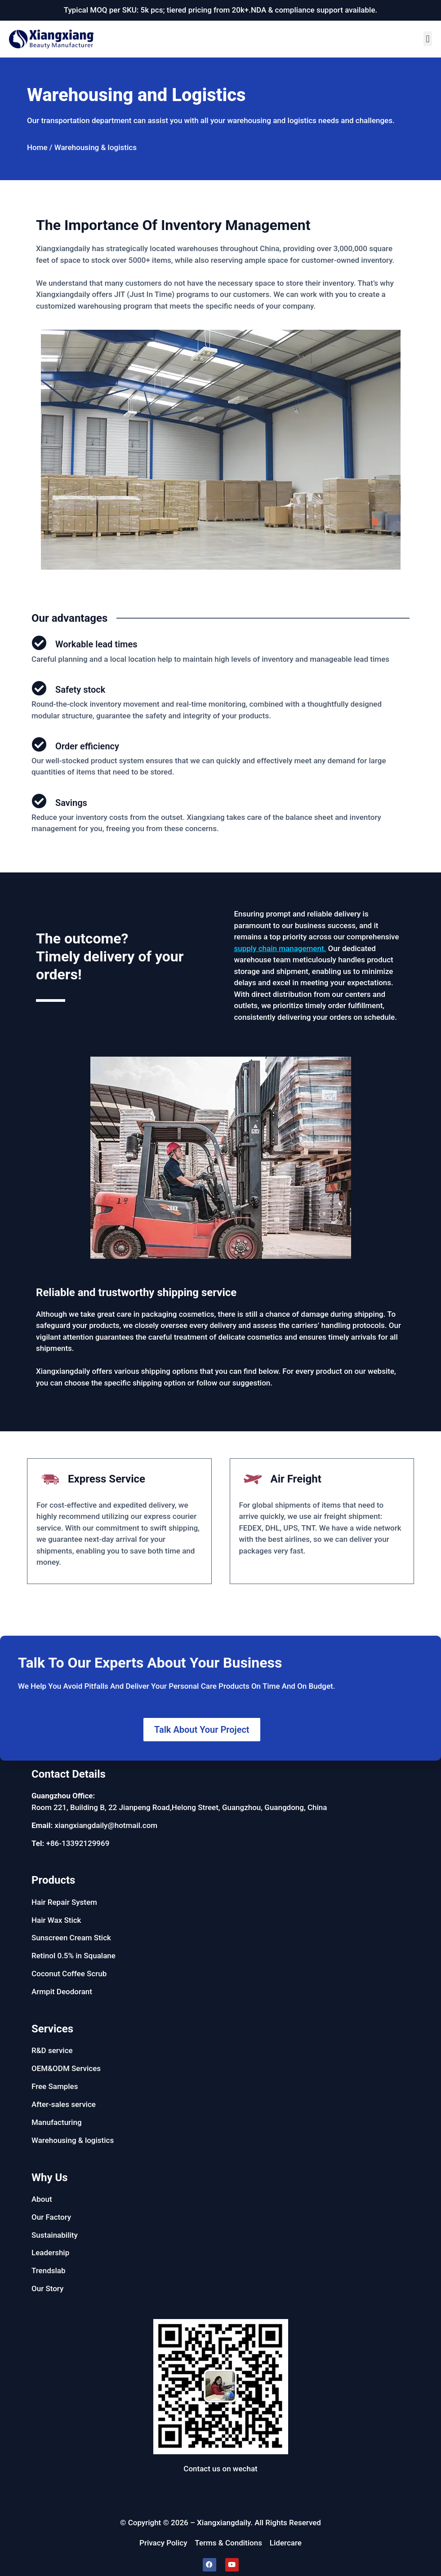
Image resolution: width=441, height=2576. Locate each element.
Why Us (49, 2177)
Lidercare (286, 2542)
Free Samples (54, 2086)
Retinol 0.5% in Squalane (73, 1955)
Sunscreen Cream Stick (71, 1937)
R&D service (52, 2050)
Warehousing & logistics (72, 2140)
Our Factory (51, 2217)
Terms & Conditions (228, 2542)
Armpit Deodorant (61, 1991)
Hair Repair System (64, 1902)
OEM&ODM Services (66, 2068)
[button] (427, 38)
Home (37, 147)
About (41, 2199)
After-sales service (63, 2104)
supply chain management (279, 948)
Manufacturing (56, 2122)
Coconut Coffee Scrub (69, 1973)
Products (53, 1880)
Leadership (50, 2252)
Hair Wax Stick (56, 1920)
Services (52, 2029)
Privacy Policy (163, 2542)
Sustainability (54, 2235)
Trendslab (48, 2270)
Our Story (47, 2288)
